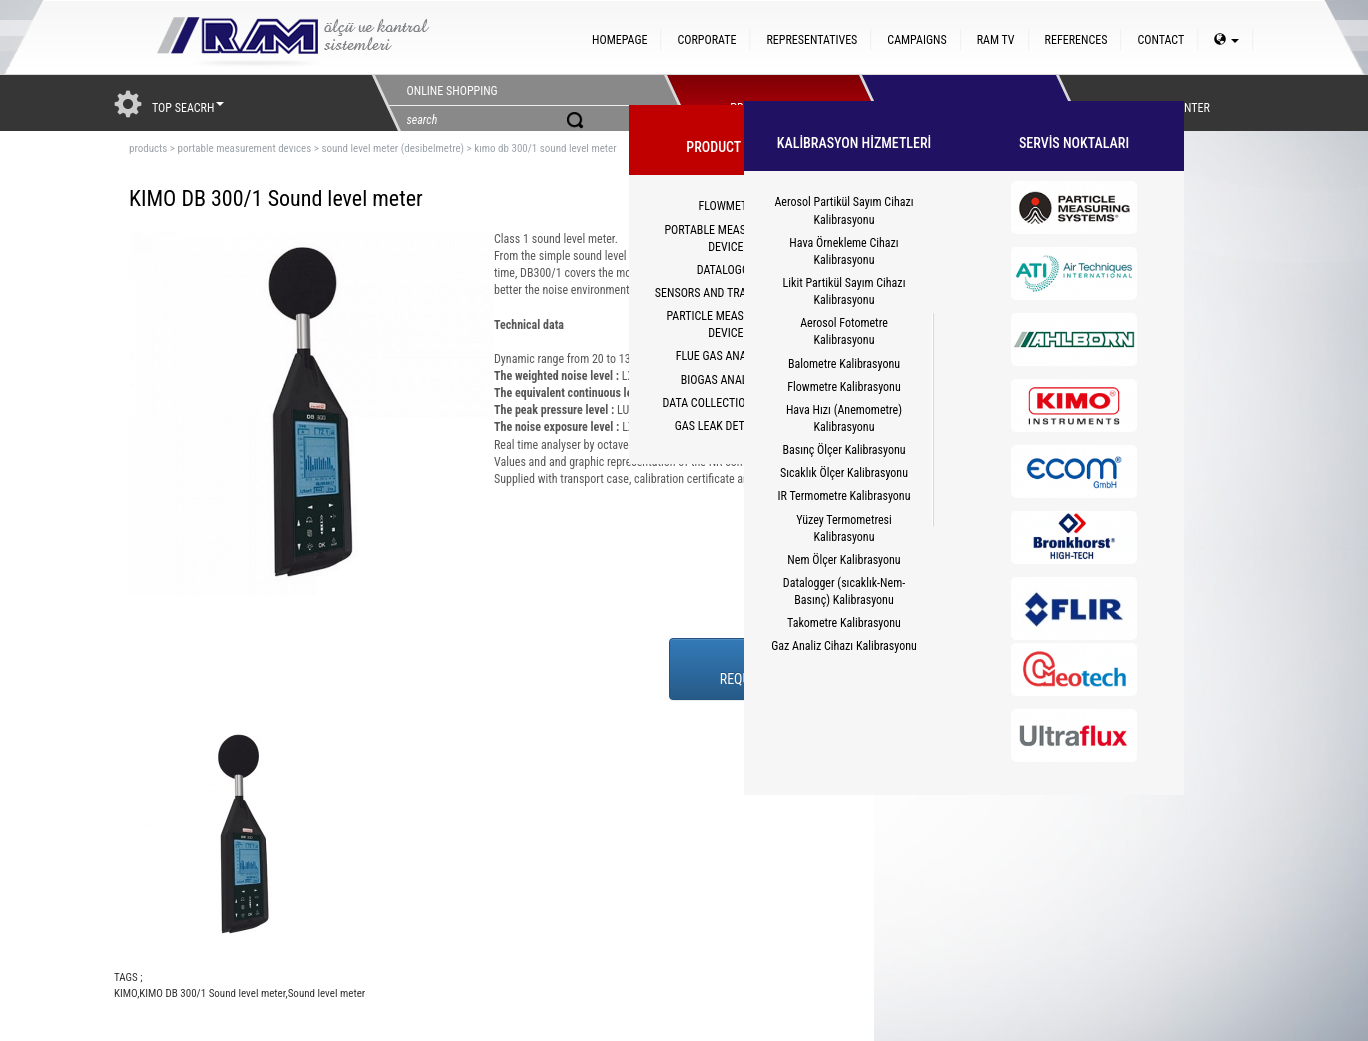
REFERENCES (1076, 40)
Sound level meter (327, 993)
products (148, 148)
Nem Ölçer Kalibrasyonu (843, 560)
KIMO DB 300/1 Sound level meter (212, 993)
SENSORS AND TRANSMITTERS (729, 293)
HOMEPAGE (619, 40)
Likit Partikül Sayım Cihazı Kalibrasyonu (844, 291)
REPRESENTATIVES (811, 40)
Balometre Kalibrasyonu (844, 364)
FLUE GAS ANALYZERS (729, 356)
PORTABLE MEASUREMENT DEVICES (728, 238)
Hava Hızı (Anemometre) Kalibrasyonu (844, 418)
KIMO (125, 993)
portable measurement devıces (244, 148)
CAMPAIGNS (916, 40)
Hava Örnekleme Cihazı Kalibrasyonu (843, 251)
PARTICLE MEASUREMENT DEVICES (729, 324)
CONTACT (1160, 40)
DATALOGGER (729, 270)
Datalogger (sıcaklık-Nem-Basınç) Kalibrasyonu (844, 591)
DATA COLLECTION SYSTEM (729, 403)
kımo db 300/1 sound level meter (545, 148)
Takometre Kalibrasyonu (844, 623)
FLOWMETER (728, 206)
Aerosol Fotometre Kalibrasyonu (844, 331)
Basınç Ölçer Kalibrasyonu (843, 450)
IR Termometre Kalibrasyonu (844, 496)
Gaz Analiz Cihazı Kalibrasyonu (844, 646)
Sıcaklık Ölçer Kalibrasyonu (844, 473)
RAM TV (996, 40)
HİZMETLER (952, 103)
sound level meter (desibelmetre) (392, 148)
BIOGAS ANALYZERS (729, 380)
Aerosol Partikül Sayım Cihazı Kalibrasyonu (843, 210)
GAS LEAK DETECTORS (729, 426)
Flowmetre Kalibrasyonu (843, 387)
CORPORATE (706, 40)
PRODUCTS (756, 103)
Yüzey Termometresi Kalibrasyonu (844, 528)
